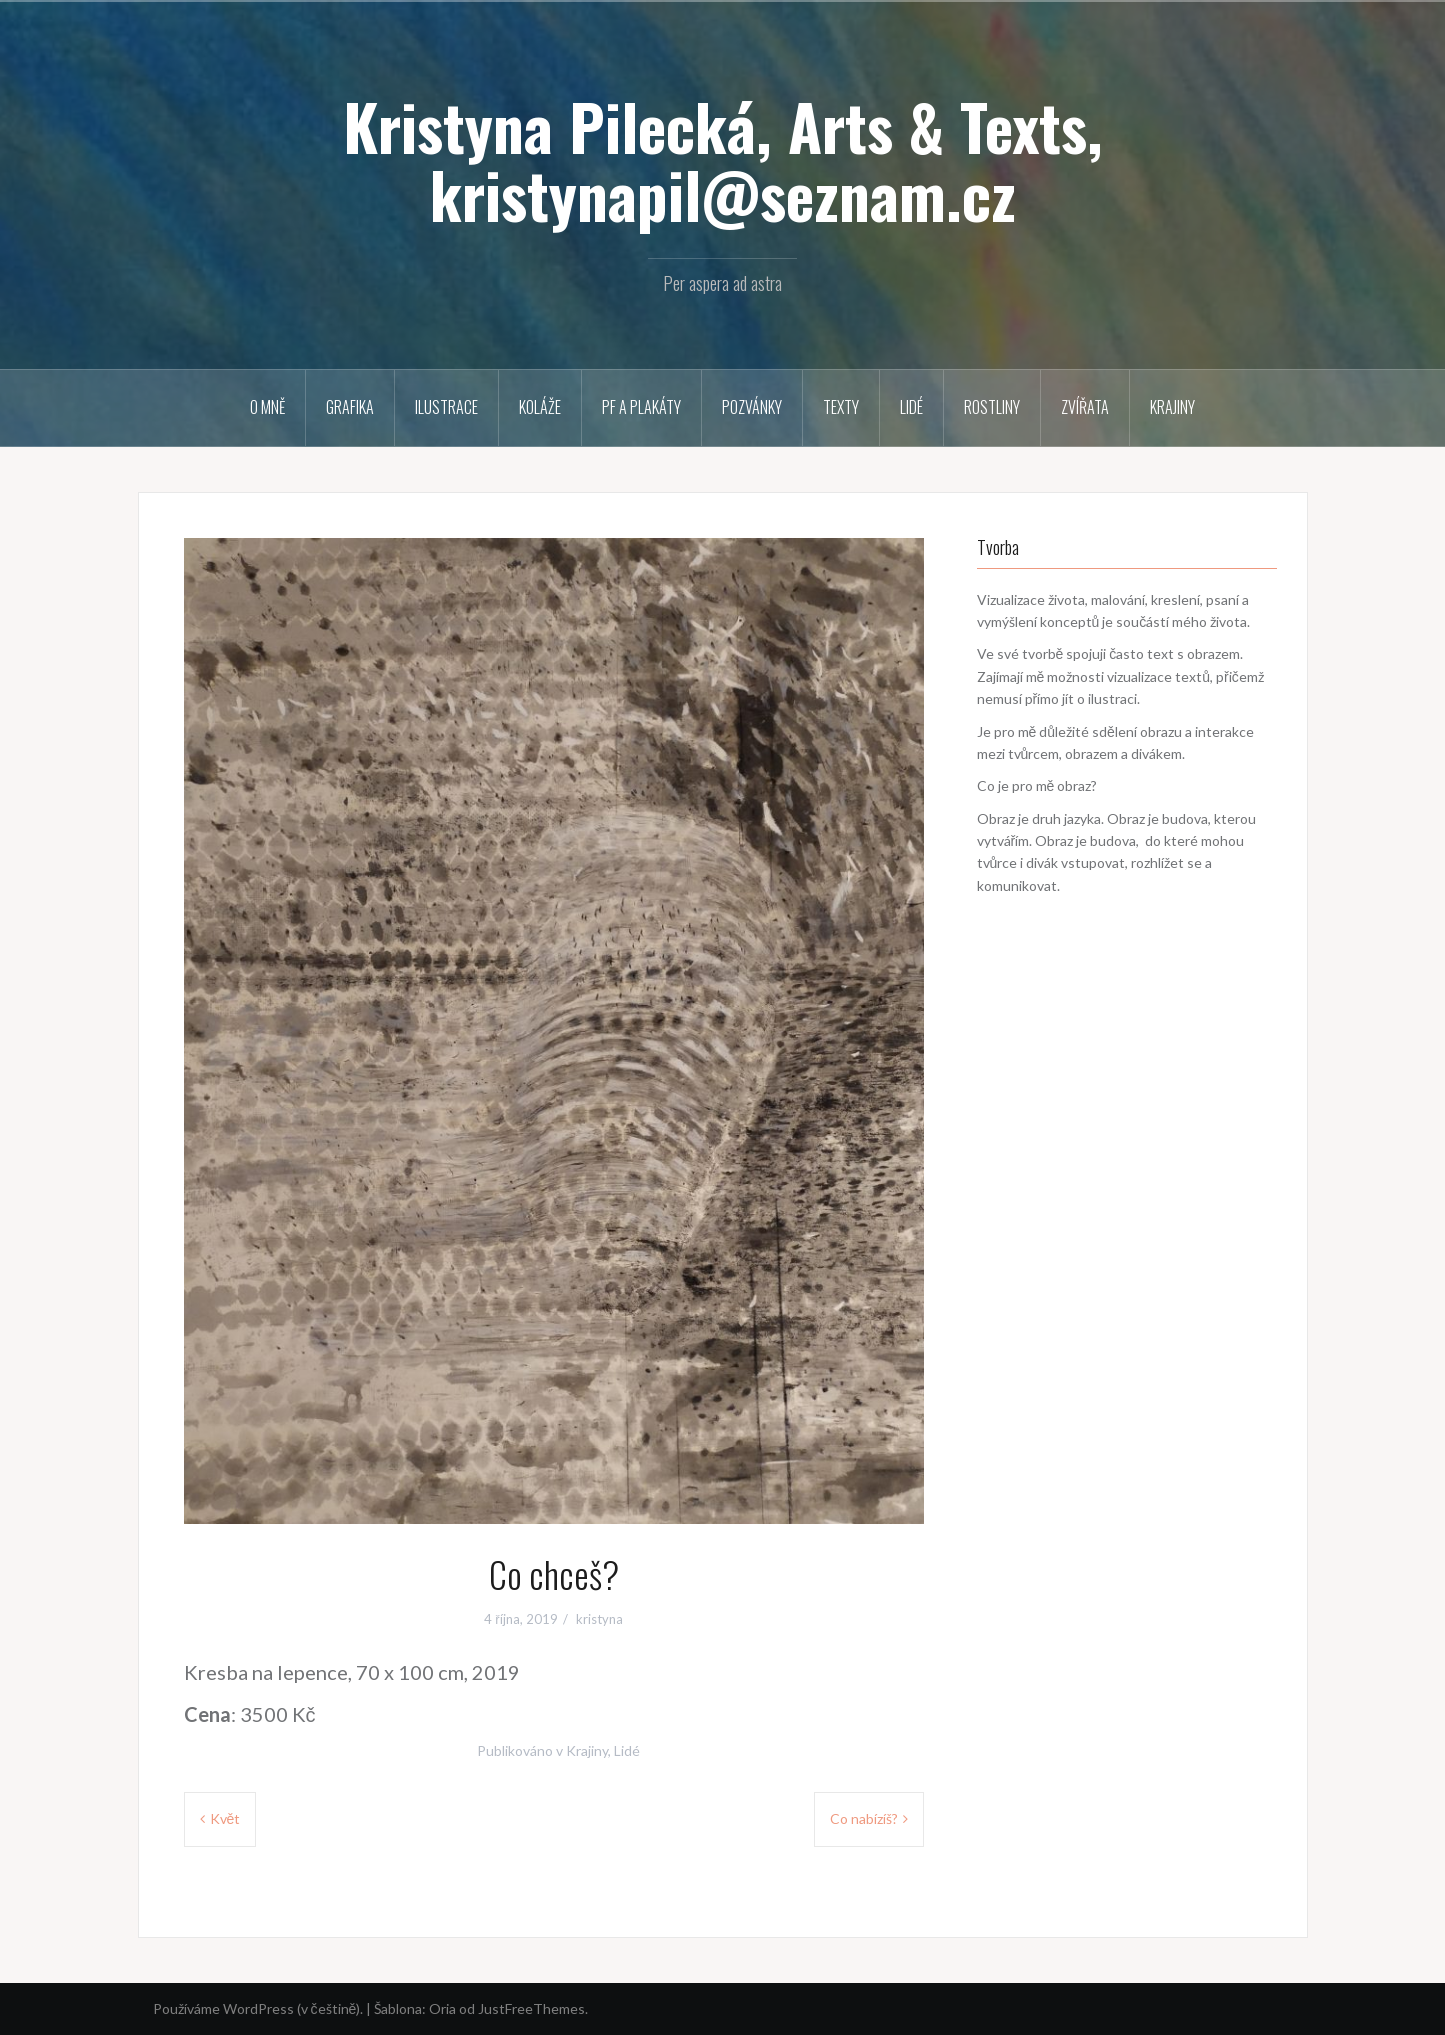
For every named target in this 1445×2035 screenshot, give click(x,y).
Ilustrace (446, 407)
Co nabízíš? (864, 1818)
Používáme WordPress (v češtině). (258, 2008)
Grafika (350, 407)
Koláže (540, 407)
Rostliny (992, 407)
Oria (442, 2008)
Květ (225, 1818)
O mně (267, 407)
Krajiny (1172, 407)
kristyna (599, 1619)
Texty (841, 407)
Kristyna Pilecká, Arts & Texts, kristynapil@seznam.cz (723, 160)
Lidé (911, 407)
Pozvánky (752, 407)
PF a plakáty (641, 407)
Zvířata (1085, 407)
